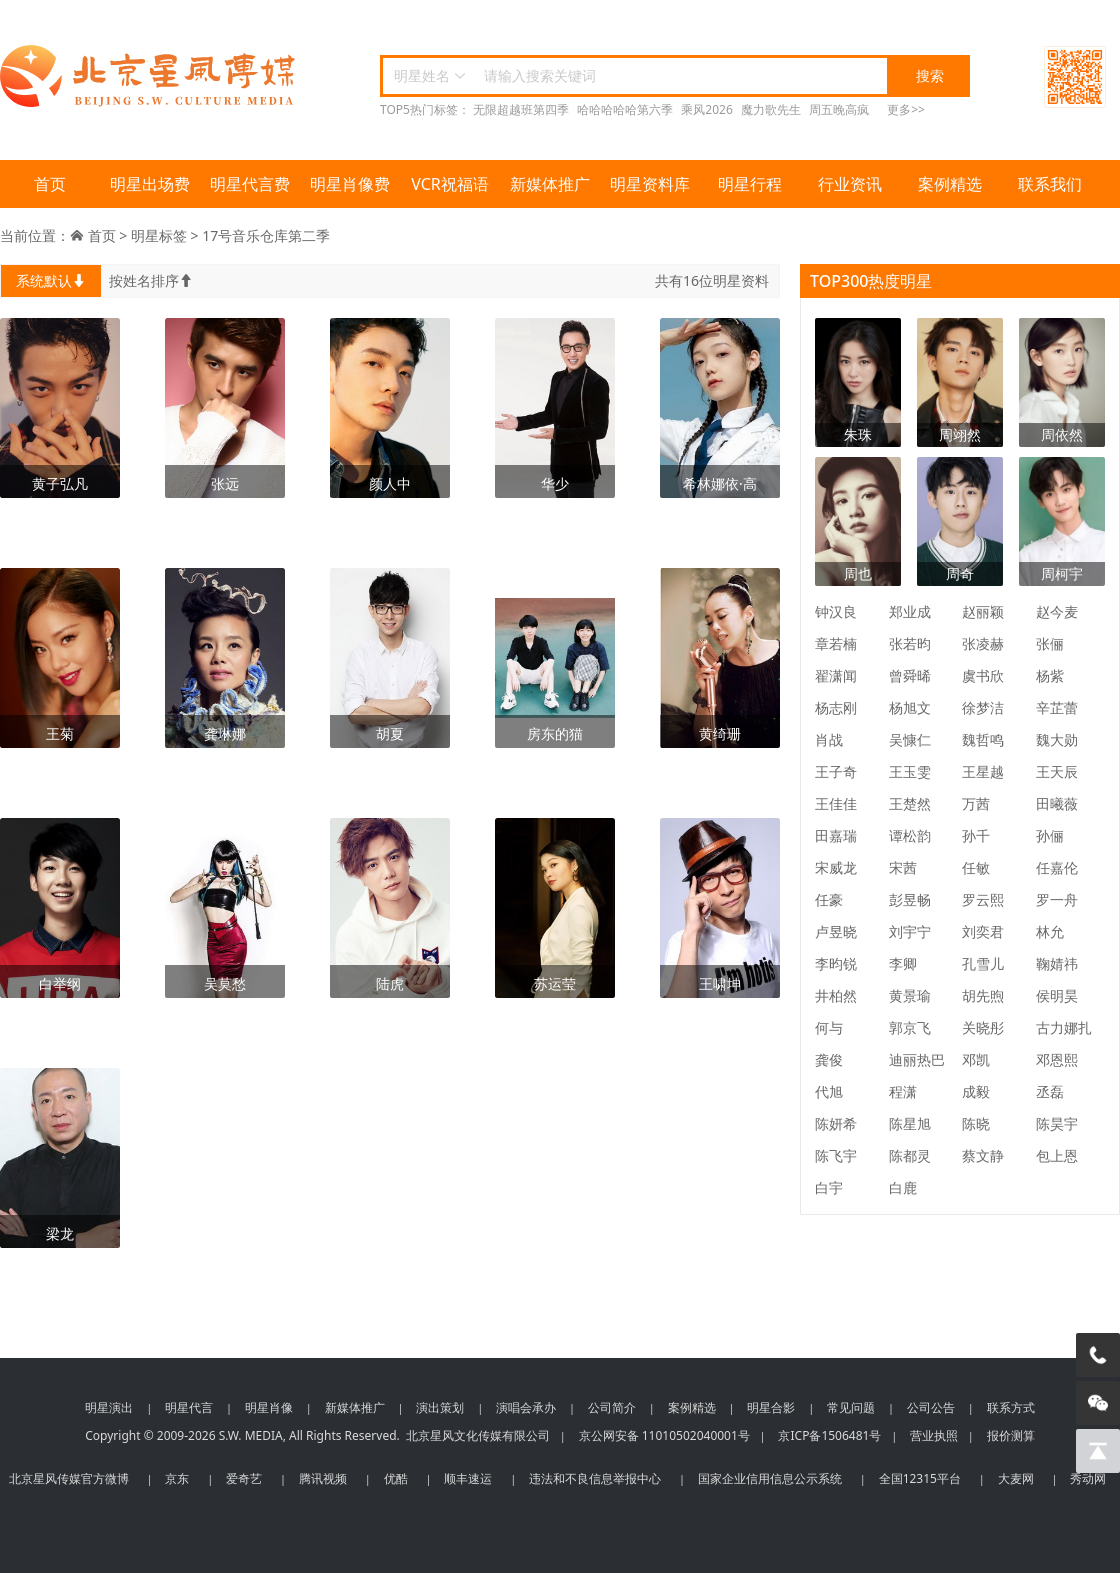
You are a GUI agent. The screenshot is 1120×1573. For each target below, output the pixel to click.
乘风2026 (706, 109)
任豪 (829, 899)
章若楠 (836, 643)
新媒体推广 (550, 184)
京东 (177, 1478)
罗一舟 (1057, 899)
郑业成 (910, 611)
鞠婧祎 (1057, 963)
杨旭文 (910, 707)
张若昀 (910, 643)
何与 (829, 1027)
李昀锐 (836, 963)
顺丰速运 (468, 1478)
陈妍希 (836, 1123)
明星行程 (750, 184)
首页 (50, 184)
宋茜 (903, 867)
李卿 (903, 963)
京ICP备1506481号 (829, 1435)
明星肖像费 (350, 184)
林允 (1050, 931)
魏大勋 (1057, 739)
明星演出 (109, 1407)
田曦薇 (1057, 803)
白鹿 (903, 1187)
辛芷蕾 (1057, 707)
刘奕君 (983, 931)
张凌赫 (983, 643)
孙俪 (1050, 835)
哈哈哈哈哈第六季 (625, 109)
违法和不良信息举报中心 (595, 1478)
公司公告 (931, 1407)
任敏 (976, 867)
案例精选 (950, 184)
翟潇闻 (836, 675)
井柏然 (836, 995)
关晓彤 (983, 1027)
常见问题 (851, 1407)
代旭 (829, 1091)
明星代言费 (250, 184)
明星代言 (189, 1407)
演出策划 (440, 1407)
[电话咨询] (1098, 1355)
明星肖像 (269, 1407)
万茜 (976, 803)
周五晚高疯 (839, 109)
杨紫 (1050, 675)
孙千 (976, 835)
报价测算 (1011, 1435)
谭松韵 (910, 835)
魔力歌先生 (771, 109)
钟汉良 (836, 611)
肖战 (829, 739)
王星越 (983, 771)
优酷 (396, 1478)
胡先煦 (983, 995)
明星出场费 (150, 184)
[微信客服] (1098, 1403)
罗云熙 (983, 899)
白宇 (829, 1187)
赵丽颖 (983, 611)
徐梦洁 (983, 707)
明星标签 (159, 235)
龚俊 (829, 1059)
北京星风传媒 (150, 76)
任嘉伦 (1057, 867)
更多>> (906, 109)
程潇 (903, 1091)
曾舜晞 (910, 675)
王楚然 (910, 803)
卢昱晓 (836, 931)
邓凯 (976, 1059)
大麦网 (1016, 1478)
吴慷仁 (910, 739)
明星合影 (771, 1407)
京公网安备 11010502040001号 (664, 1435)
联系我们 (1050, 184)
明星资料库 (650, 184)
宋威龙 (836, 867)
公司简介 (612, 1407)
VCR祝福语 (450, 184)
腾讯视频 (323, 1478)
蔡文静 (983, 1155)
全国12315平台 (920, 1478)
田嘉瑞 (836, 835)
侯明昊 (1057, 995)
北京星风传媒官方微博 (69, 1478)
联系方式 (1011, 1407)
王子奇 (836, 771)
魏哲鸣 (983, 739)
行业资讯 (850, 184)
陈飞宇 (836, 1155)
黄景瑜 (910, 995)
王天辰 (1057, 771)
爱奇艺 (244, 1478)
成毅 (976, 1091)
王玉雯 (910, 771)
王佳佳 (836, 803)
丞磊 (1050, 1091)
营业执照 (934, 1435)
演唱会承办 (526, 1407)
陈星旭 (910, 1123)
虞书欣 (983, 675)
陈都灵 (910, 1155)
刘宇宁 (910, 931)
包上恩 (1057, 1155)
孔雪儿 (983, 963)
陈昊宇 (1057, 1123)
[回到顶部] (1098, 1451)
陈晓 (976, 1123)
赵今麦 (1057, 611)
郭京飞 (910, 1027)
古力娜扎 (1064, 1027)
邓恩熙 (1057, 1059)
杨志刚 (836, 707)
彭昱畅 (910, 899)
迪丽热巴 (917, 1059)
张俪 (1050, 643)
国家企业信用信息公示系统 (770, 1478)
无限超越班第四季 (521, 109)
